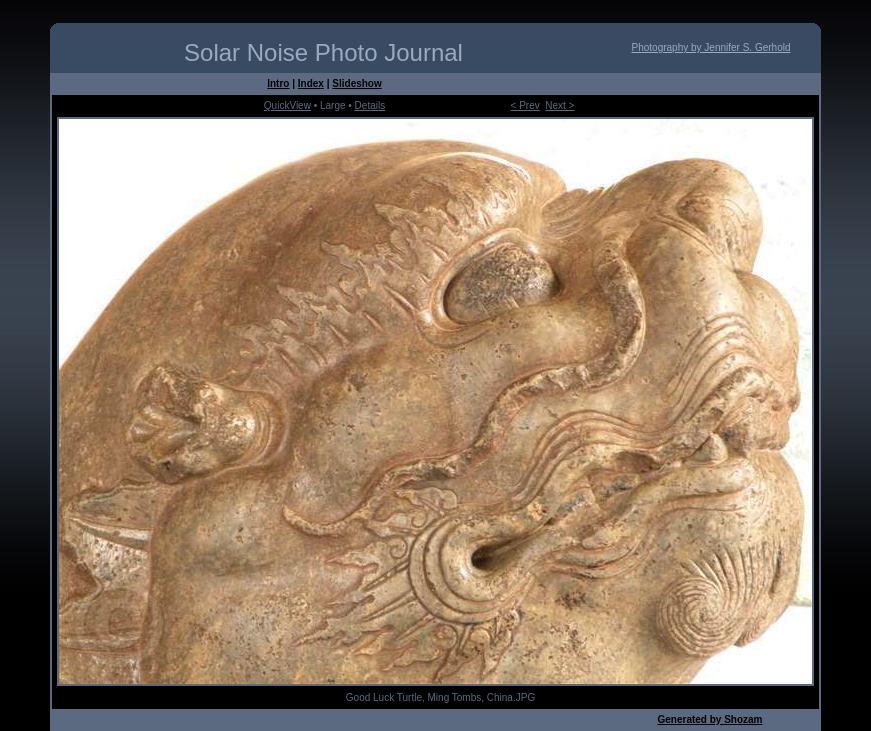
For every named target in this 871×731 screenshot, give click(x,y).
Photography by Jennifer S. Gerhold (711, 47)
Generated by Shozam (709, 719)
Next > (559, 105)
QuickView (287, 105)
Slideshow (356, 83)
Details (370, 105)
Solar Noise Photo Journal (323, 52)
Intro (278, 83)
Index (311, 83)
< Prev (525, 105)
